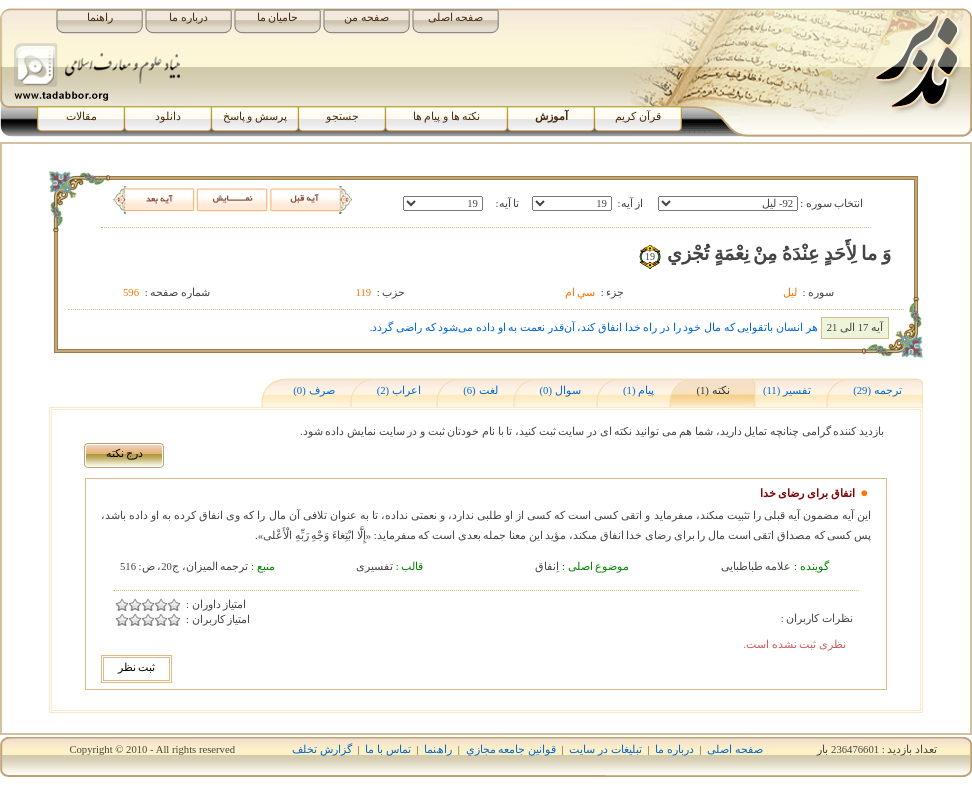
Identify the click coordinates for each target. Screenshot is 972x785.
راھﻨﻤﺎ (438, 749)
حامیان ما (278, 17)
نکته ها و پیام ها (447, 116)
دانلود (168, 116)
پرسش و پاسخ (255, 116)
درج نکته (125, 453)
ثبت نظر (137, 667)
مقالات (81, 116)
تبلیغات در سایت (605, 749)
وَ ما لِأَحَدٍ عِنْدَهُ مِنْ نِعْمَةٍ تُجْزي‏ (779, 253)
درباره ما (188, 17)
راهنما (100, 17)
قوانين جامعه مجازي (511, 749)
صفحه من (366, 17)
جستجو (342, 116)
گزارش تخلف (322, 749)
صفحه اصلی (456, 17)
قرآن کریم (638, 116)
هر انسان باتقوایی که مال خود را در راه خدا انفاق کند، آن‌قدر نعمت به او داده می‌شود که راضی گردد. (594, 327)
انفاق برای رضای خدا (807, 493)
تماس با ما (387, 749)
